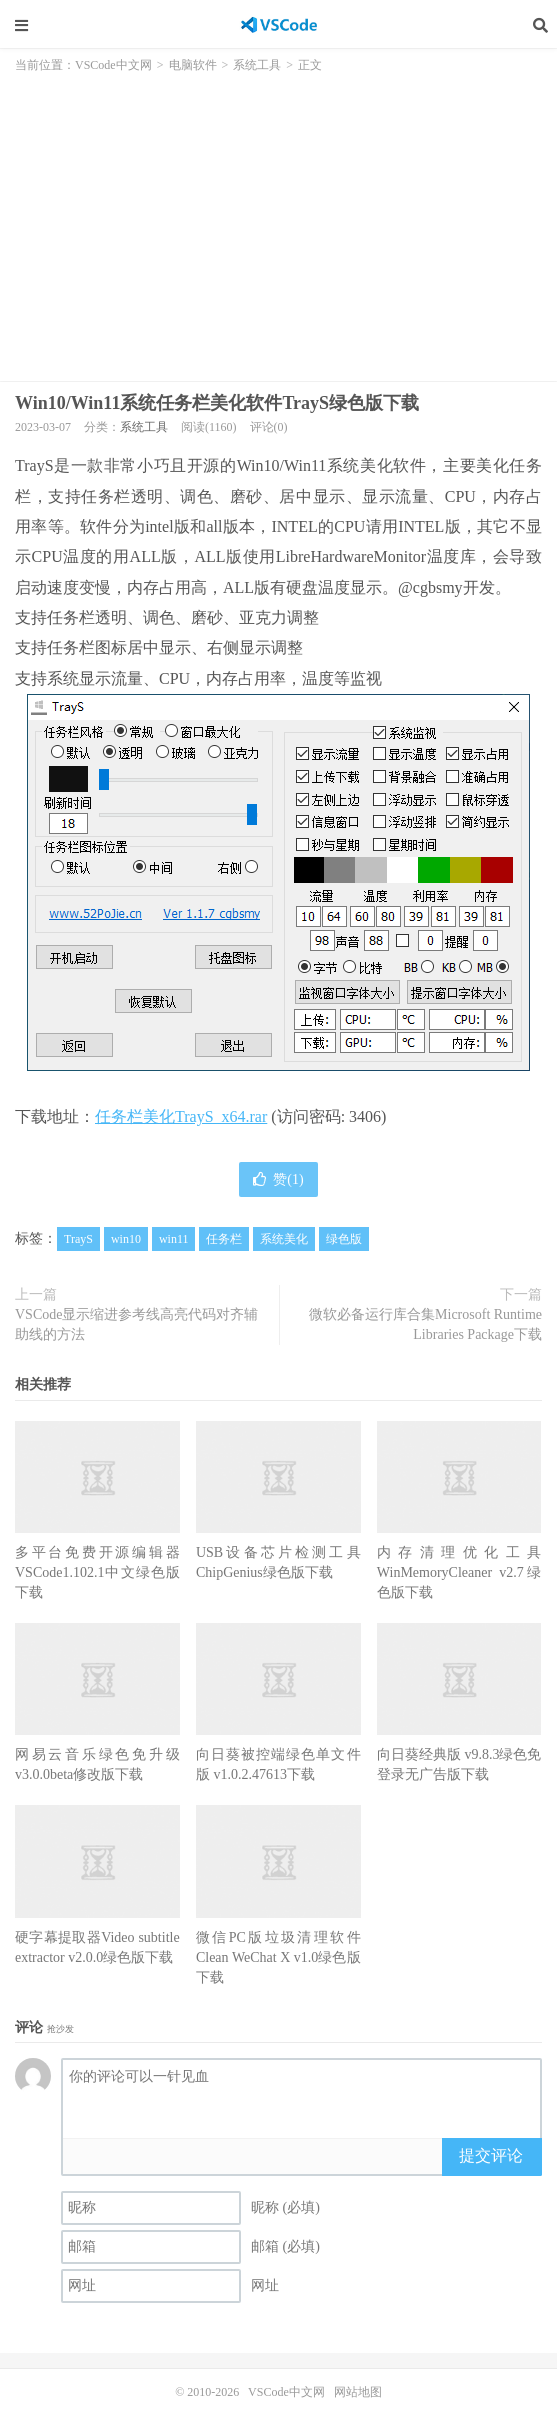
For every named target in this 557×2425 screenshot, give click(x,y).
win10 (126, 1239)
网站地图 (358, 2392)
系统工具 (257, 65)
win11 (174, 1239)
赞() (278, 1179)
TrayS (78, 1239)
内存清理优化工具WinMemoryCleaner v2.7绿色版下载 (459, 1572)
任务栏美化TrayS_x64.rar (181, 1116)
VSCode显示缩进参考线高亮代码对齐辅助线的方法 (136, 1324)
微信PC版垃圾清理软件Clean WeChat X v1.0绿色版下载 (278, 1957)
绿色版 (344, 1239)
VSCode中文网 (279, 25)
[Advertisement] (278, 221)
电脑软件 (193, 65)
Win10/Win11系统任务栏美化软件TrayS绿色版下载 (217, 403)
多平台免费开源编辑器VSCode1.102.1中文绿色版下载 (97, 1572)
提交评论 (491, 2155)
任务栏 (224, 1239)
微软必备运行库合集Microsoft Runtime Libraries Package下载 (425, 1324)
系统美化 (284, 1239)
